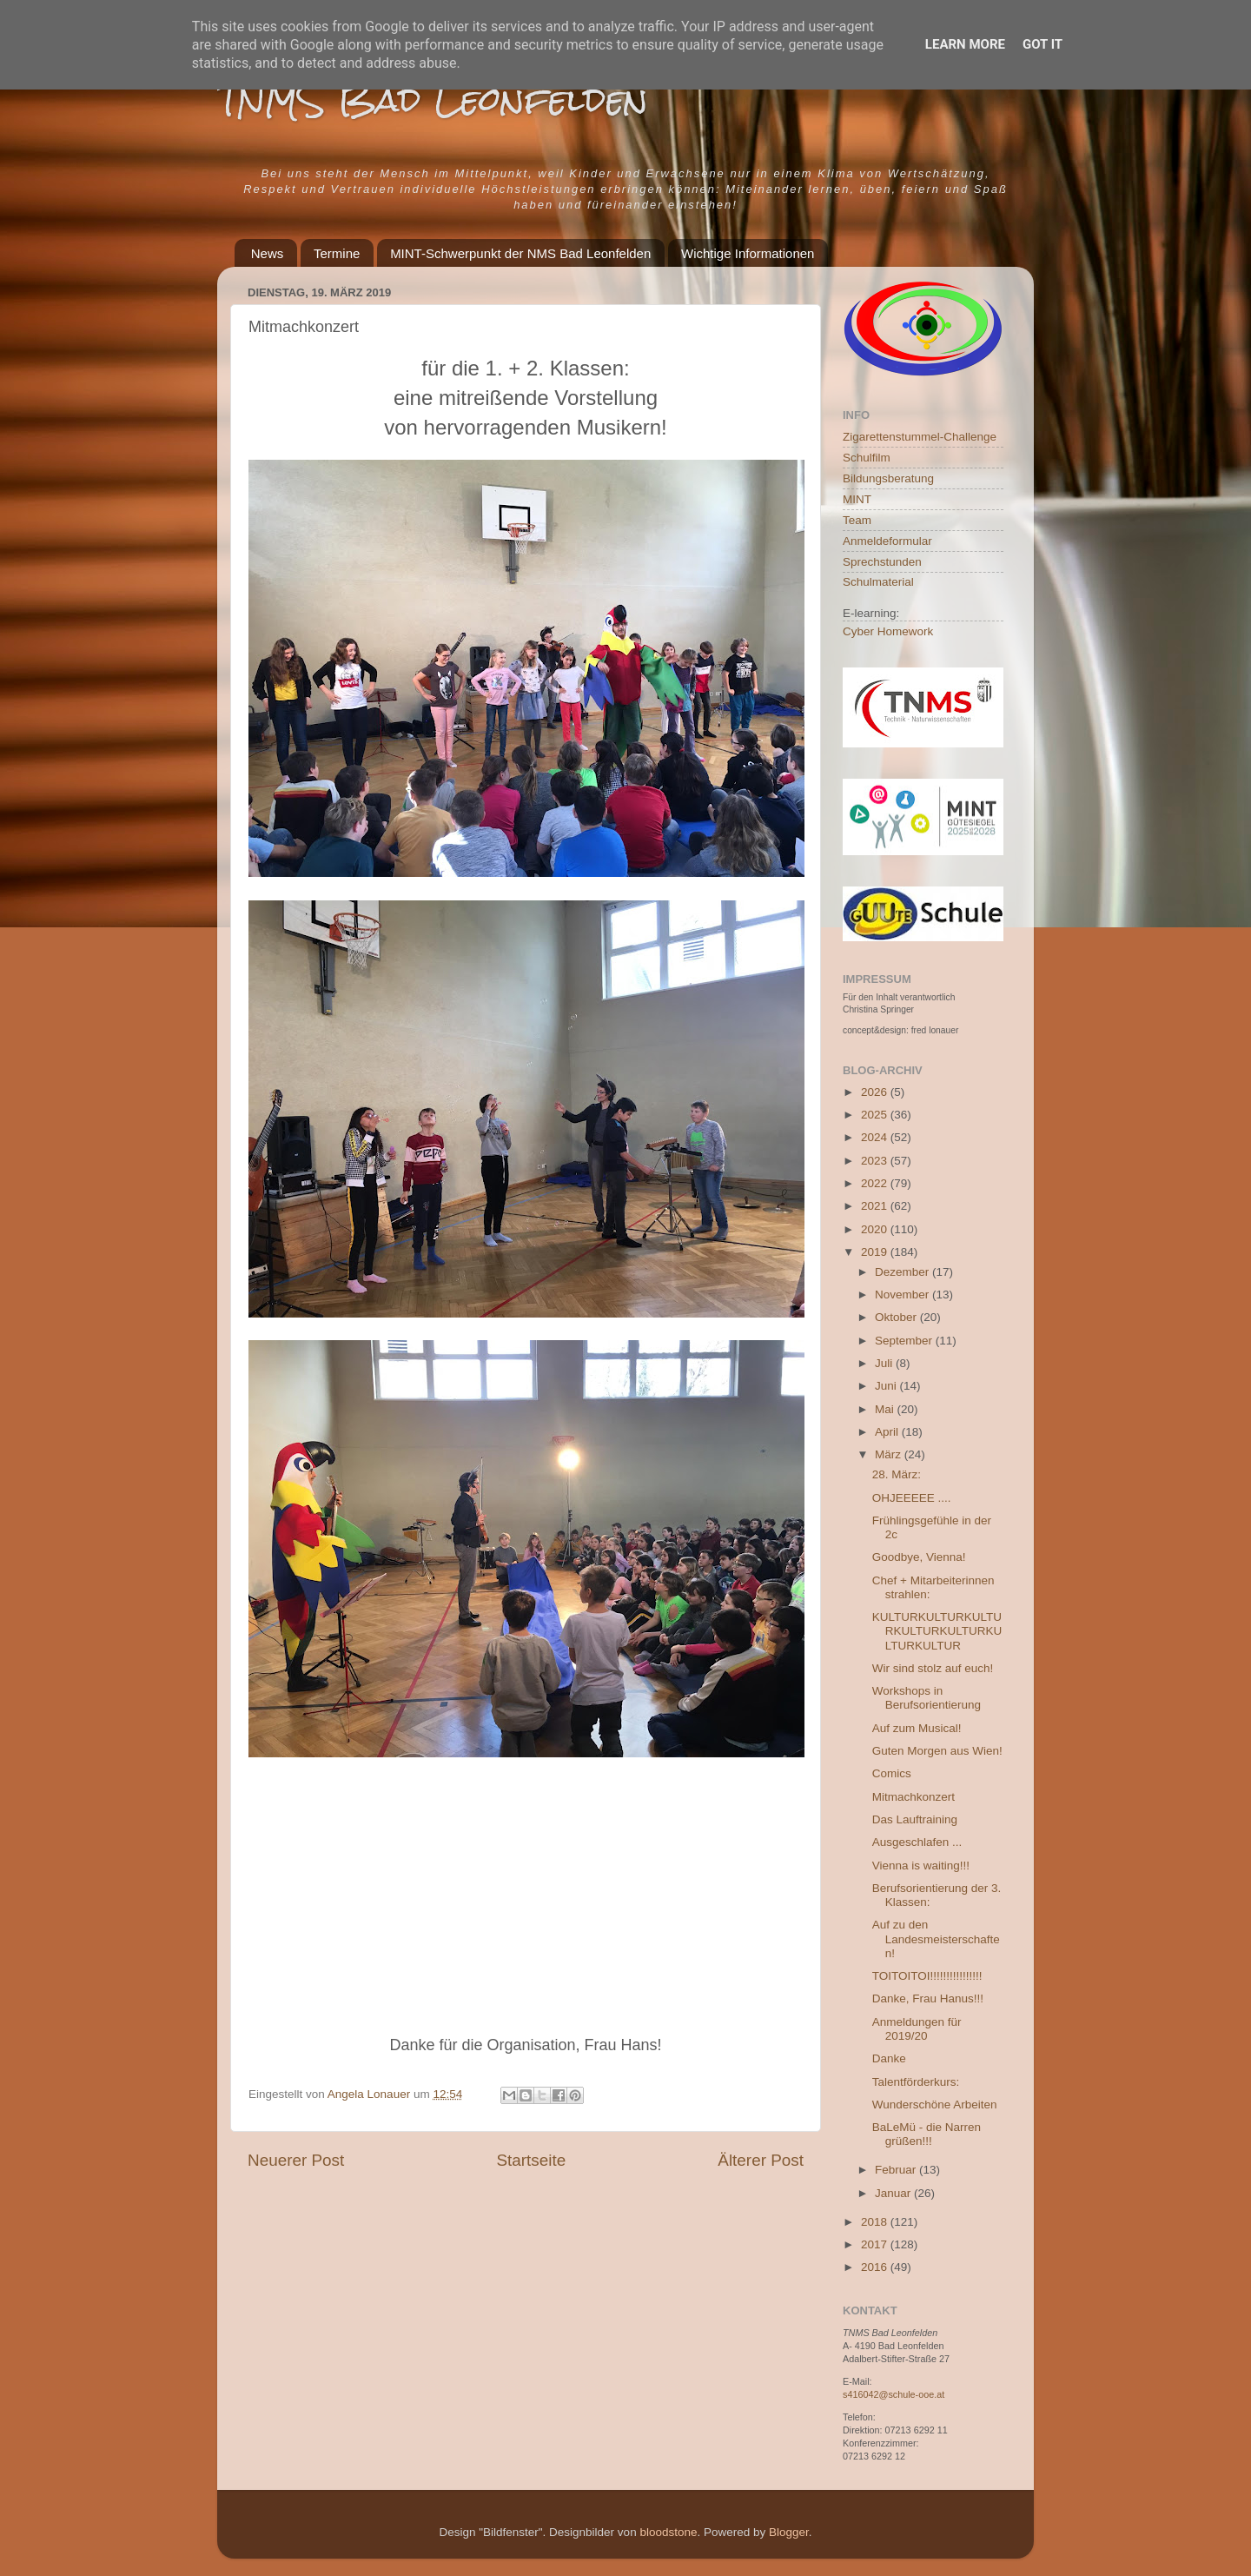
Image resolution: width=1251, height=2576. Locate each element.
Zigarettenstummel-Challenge (919, 436)
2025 (875, 1114)
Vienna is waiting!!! (921, 1865)
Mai (886, 1409)
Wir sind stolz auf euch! (933, 1668)
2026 (875, 1092)
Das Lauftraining (914, 1819)
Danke (889, 2058)
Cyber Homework (888, 631)
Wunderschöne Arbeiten (934, 2104)
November (903, 1294)
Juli (885, 1363)
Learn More (965, 44)
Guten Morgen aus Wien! (937, 1750)
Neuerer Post (296, 2160)
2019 (875, 1251)
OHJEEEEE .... (911, 1497)
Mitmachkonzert (913, 1796)
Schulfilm (866, 457)
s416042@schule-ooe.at (893, 2394)
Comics (891, 1773)
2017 (875, 2244)
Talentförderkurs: (916, 2081)
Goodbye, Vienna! (919, 1557)
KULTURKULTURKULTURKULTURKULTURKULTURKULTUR (937, 1630)
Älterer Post (761, 2160)
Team (857, 520)
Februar (897, 2169)
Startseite (531, 2160)
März (889, 1454)
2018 (875, 2221)
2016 (875, 2267)
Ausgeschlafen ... (917, 1842)
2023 (875, 1160)
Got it (1042, 44)
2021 (875, 1205)
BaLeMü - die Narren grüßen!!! (926, 2134)
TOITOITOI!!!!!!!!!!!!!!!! (927, 1975)
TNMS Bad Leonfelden (432, 99)
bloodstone (668, 2532)
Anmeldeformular (887, 541)
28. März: (896, 1474)
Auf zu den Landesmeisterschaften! (936, 1938)
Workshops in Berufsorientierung (926, 1697)
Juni (887, 1385)
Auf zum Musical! (917, 1728)
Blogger (789, 2532)
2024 (875, 1137)
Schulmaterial (878, 581)
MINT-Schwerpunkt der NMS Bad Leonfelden (520, 253)
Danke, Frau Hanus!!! (927, 1998)
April (888, 1431)
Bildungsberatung (888, 478)
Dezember (903, 1271)
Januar (894, 2193)
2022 (875, 1183)
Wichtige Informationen (747, 253)
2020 (875, 1229)
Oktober (897, 1317)
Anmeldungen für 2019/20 (917, 2028)
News (267, 253)
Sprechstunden (882, 561)
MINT (857, 499)
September (905, 1340)
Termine (337, 253)
